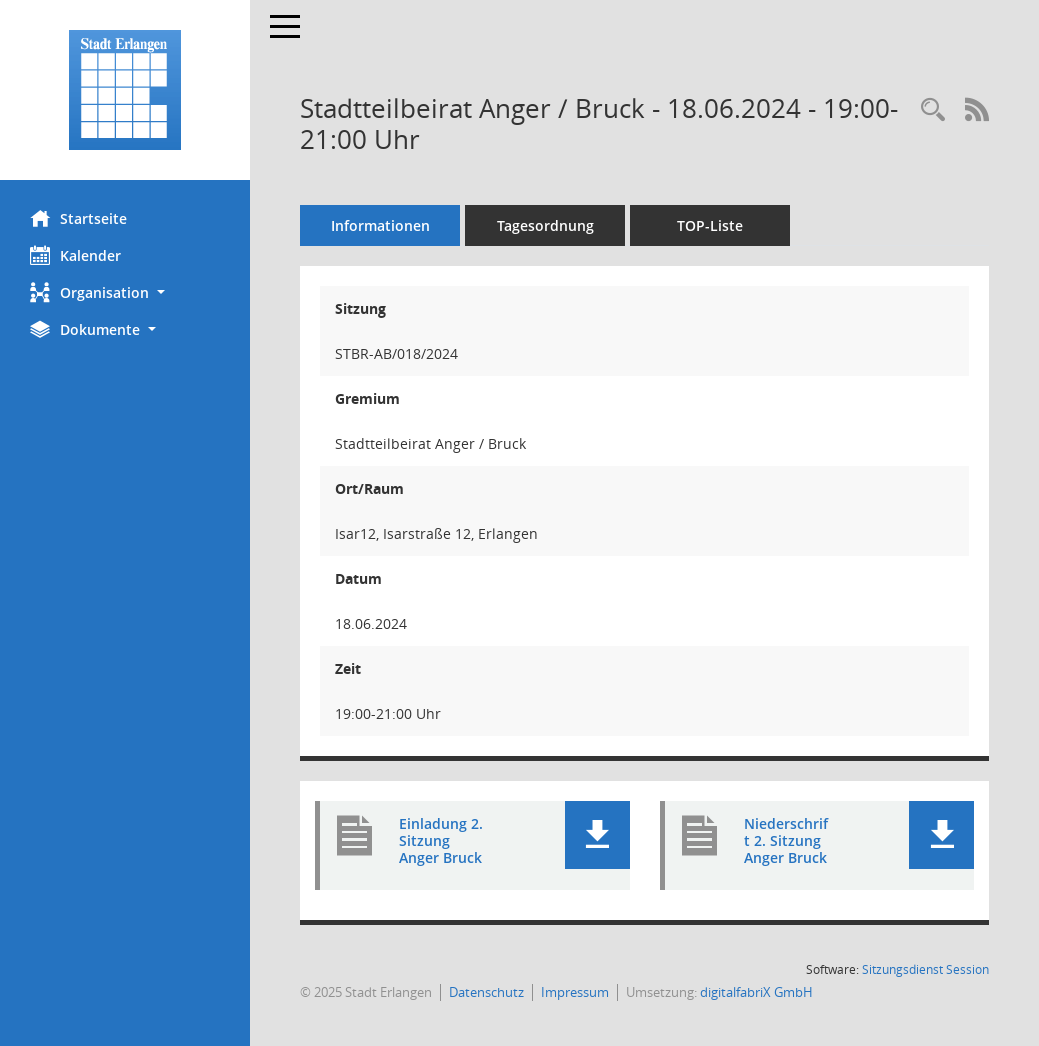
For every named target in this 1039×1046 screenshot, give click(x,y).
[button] (125, 292)
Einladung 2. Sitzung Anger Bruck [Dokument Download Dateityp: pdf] (441, 840)
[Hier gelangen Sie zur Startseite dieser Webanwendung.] (125, 90)
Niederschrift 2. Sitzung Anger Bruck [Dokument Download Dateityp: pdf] (786, 840)
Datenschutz (486, 992)
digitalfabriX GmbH (756, 992)
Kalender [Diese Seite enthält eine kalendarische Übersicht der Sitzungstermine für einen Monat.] (75, 255)
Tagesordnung (545, 225)
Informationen (380, 225)
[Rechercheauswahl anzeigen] (933, 110)
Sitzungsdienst (925, 969)
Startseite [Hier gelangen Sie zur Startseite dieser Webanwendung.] (78, 218)
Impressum (575, 992)
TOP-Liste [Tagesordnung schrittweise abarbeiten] (710, 225)
